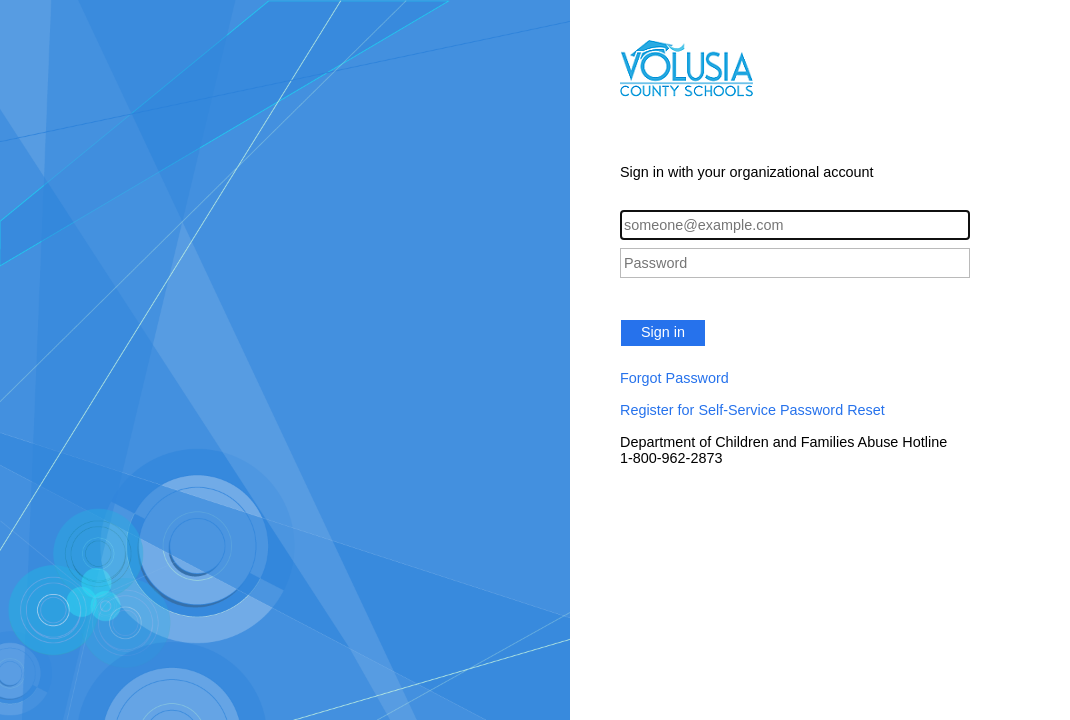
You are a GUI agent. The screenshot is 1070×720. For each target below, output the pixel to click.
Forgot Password (674, 378)
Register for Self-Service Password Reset (752, 410)
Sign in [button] (663, 332)
